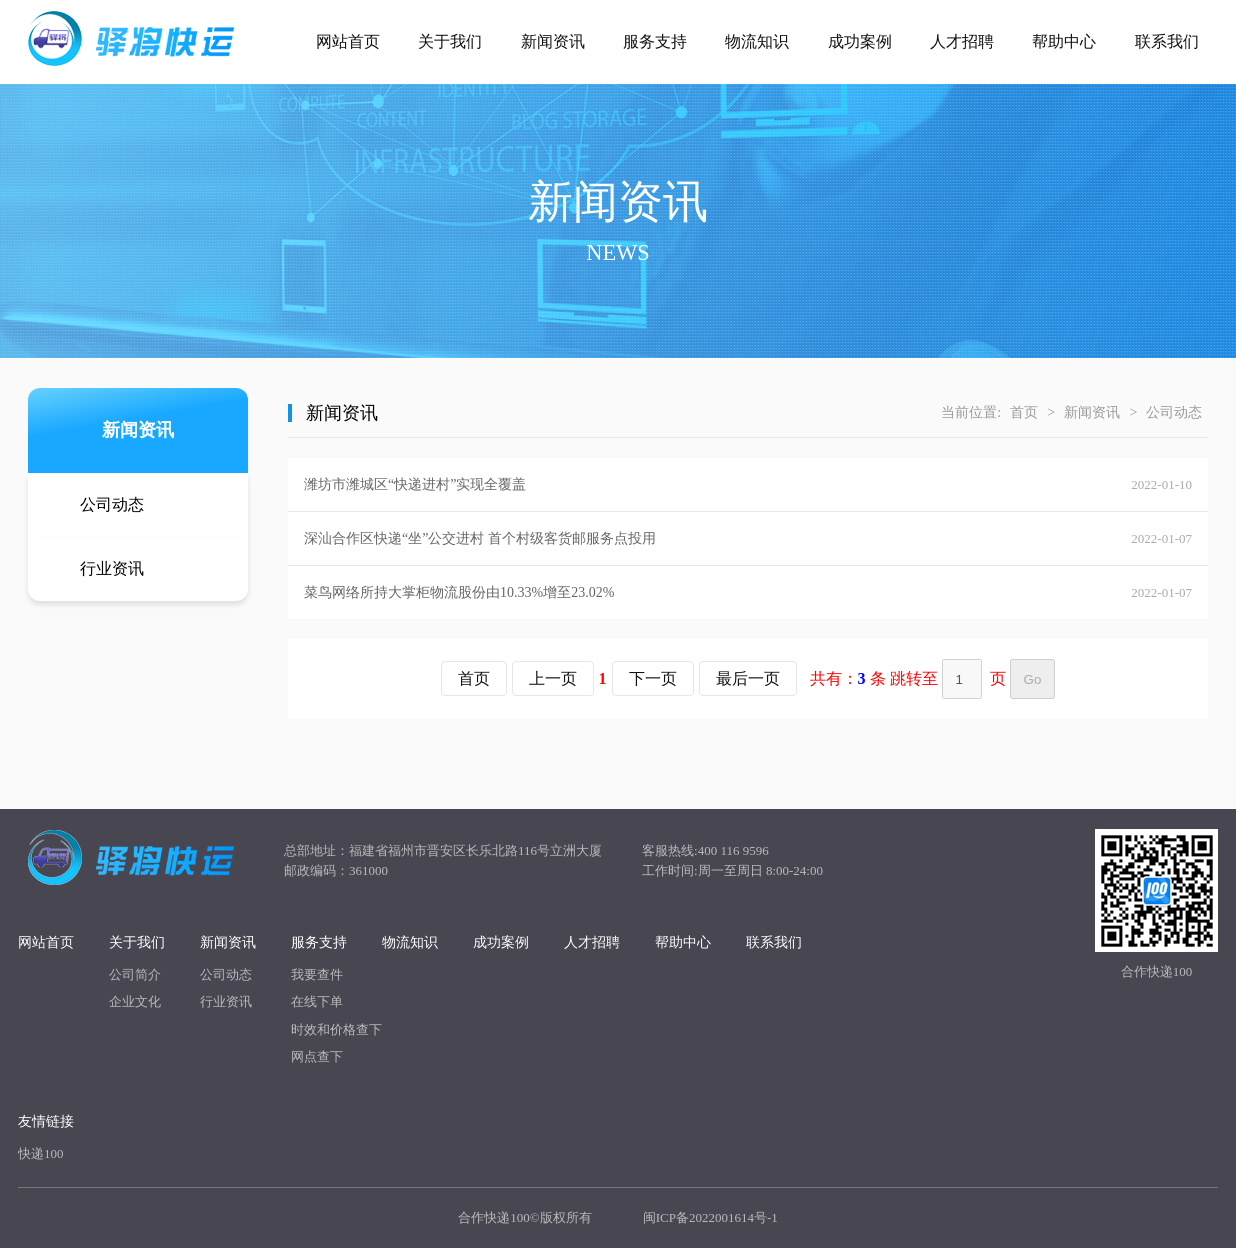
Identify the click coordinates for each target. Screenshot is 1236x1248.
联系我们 (1167, 41)
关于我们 (450, 41)
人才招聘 (962, 41)
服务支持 (655, 41)
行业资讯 (112, 568)
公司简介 (135, 974)
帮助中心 (1064, 41)
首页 (1024, 412)
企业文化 (135, 1001)
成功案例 (860, 41)
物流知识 (757, 41)
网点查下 (317, 1056)
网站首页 (348, 41)
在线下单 (317, 1001)
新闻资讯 (553, 41)
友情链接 (46, 1121)
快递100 (41, 1153)
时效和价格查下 (336, 1029)
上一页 (553, 678)
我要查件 (317, 974)
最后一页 (748, 678)
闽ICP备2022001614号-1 (710, 1217)
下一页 (653, 678)
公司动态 (112, 504)
